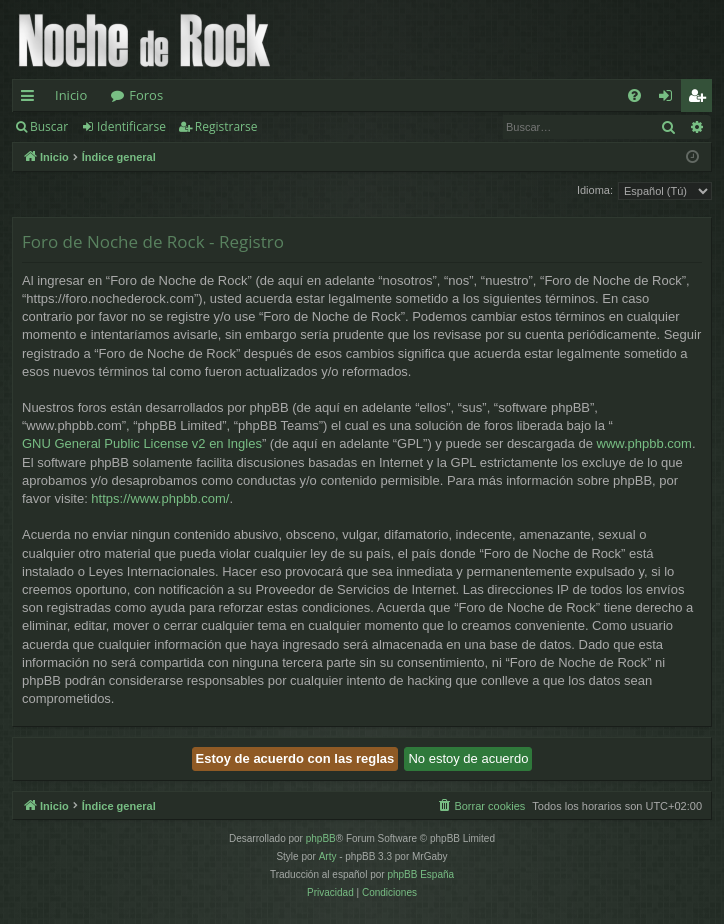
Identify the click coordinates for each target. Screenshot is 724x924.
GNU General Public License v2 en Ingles (142, 443)
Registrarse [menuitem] (701, 99)
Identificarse (131, 126)
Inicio (71, 95)
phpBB (321, 838)
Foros (146, 95)
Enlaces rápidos (31, 99)
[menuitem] (634, 95)
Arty (328, 856)
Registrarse (226, 126)
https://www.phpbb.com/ (160, 498)
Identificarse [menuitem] (670, 99)
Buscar (49, 126)
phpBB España (420, 874)
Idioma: (595, 190)
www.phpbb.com (644, 443)
